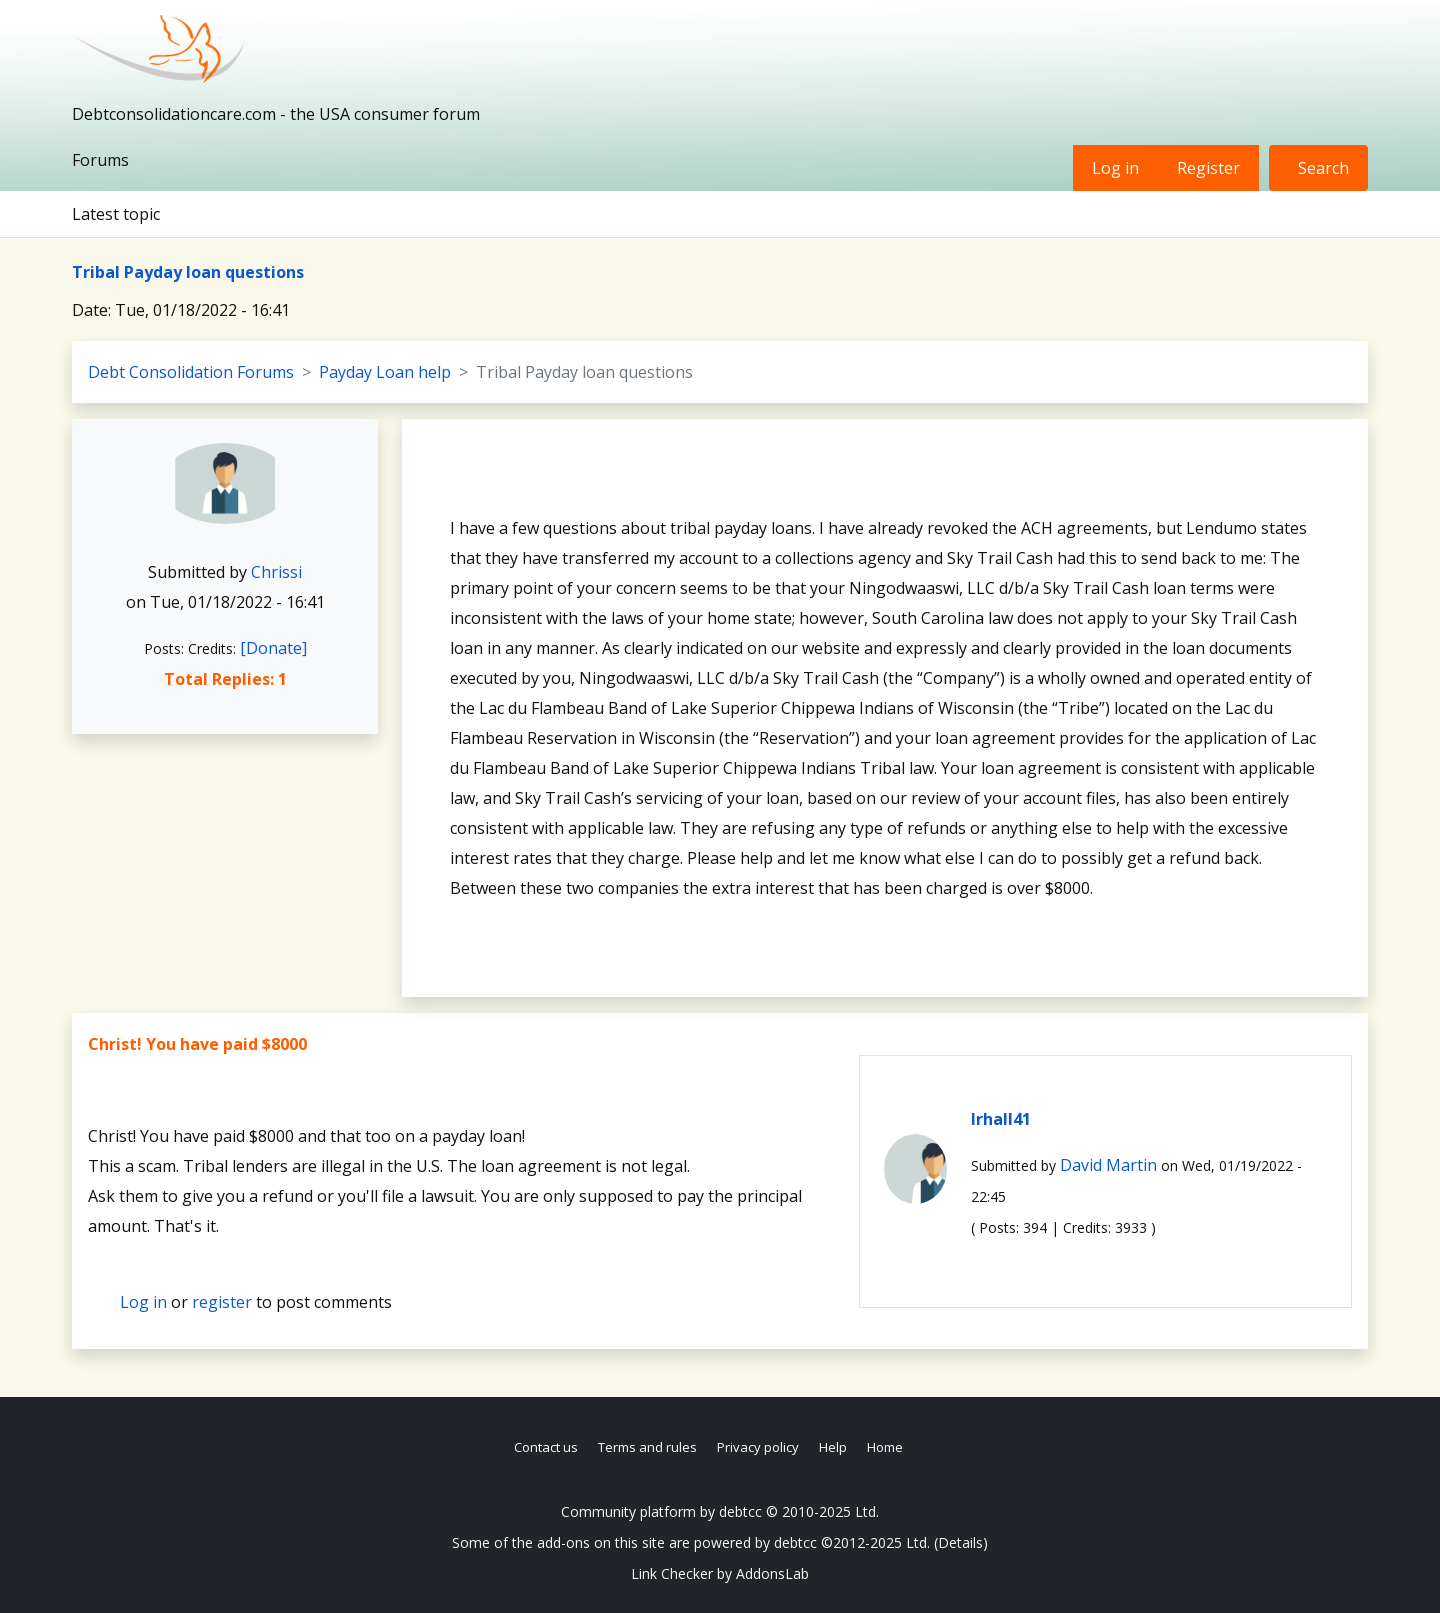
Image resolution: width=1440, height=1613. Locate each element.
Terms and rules (647, 1447)
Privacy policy (758, 1447)
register (222, 1302)
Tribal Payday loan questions (188, 272)
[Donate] (273, 648)
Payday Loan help (385, 372)
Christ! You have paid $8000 (197, 1044)
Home (885, 1447)
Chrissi (276, 572)
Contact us (546, 1447)
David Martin (1108, 1165)
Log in (1115, 168)
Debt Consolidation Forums (191, 372)
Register (1208, 168)
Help (833, 1447)
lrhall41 (1001, 1119)
